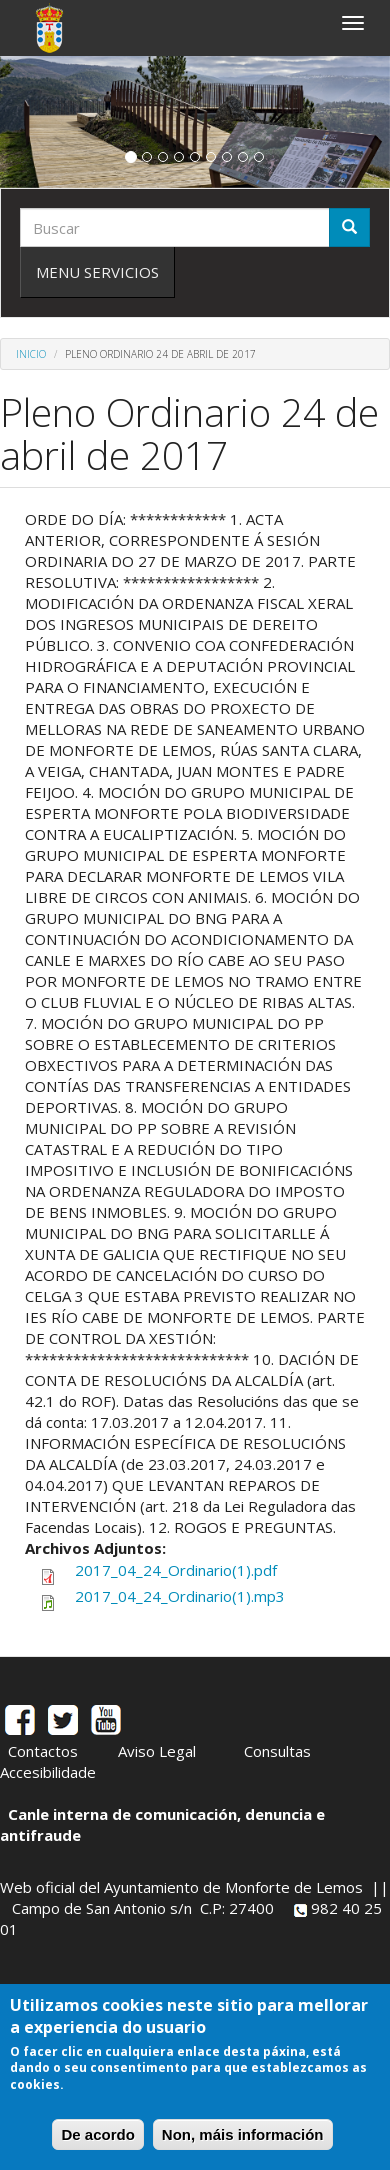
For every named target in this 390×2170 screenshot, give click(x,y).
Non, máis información (243, 2134)
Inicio (31, 354)
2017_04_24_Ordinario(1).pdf (176, 1570)
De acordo (97, 2134)
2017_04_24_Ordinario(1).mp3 (180, 1596)
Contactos (43, 1751)
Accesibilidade (48, 1772)
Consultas (277, 1751)
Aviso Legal (157, 1751)
